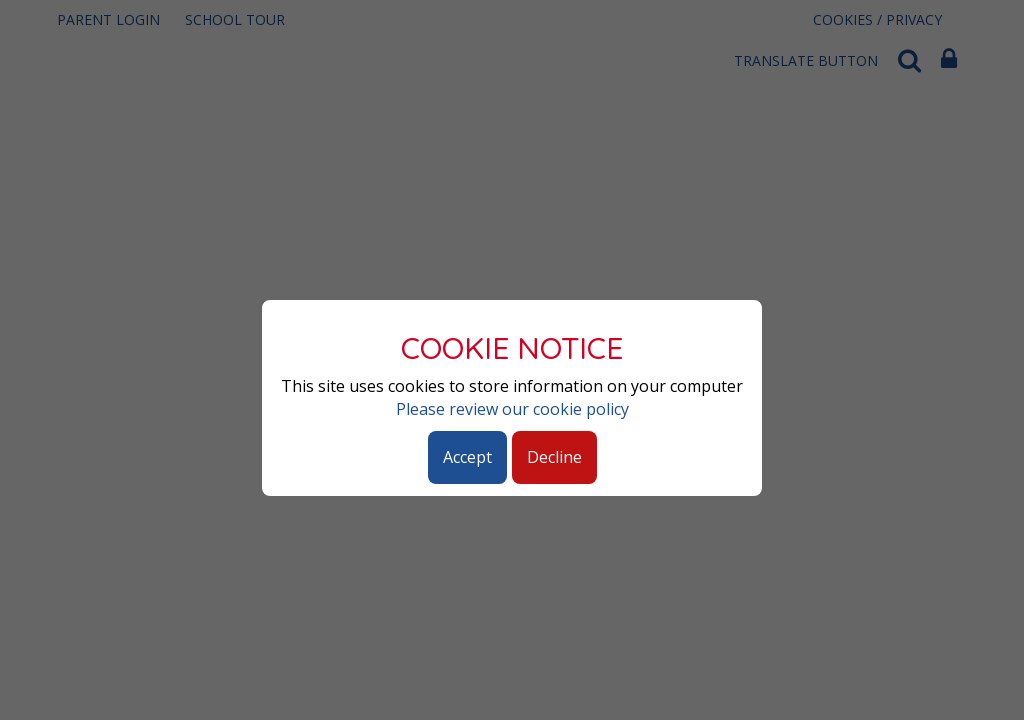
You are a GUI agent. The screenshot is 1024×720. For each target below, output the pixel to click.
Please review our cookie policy (512, 409)
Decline (554, 457)
